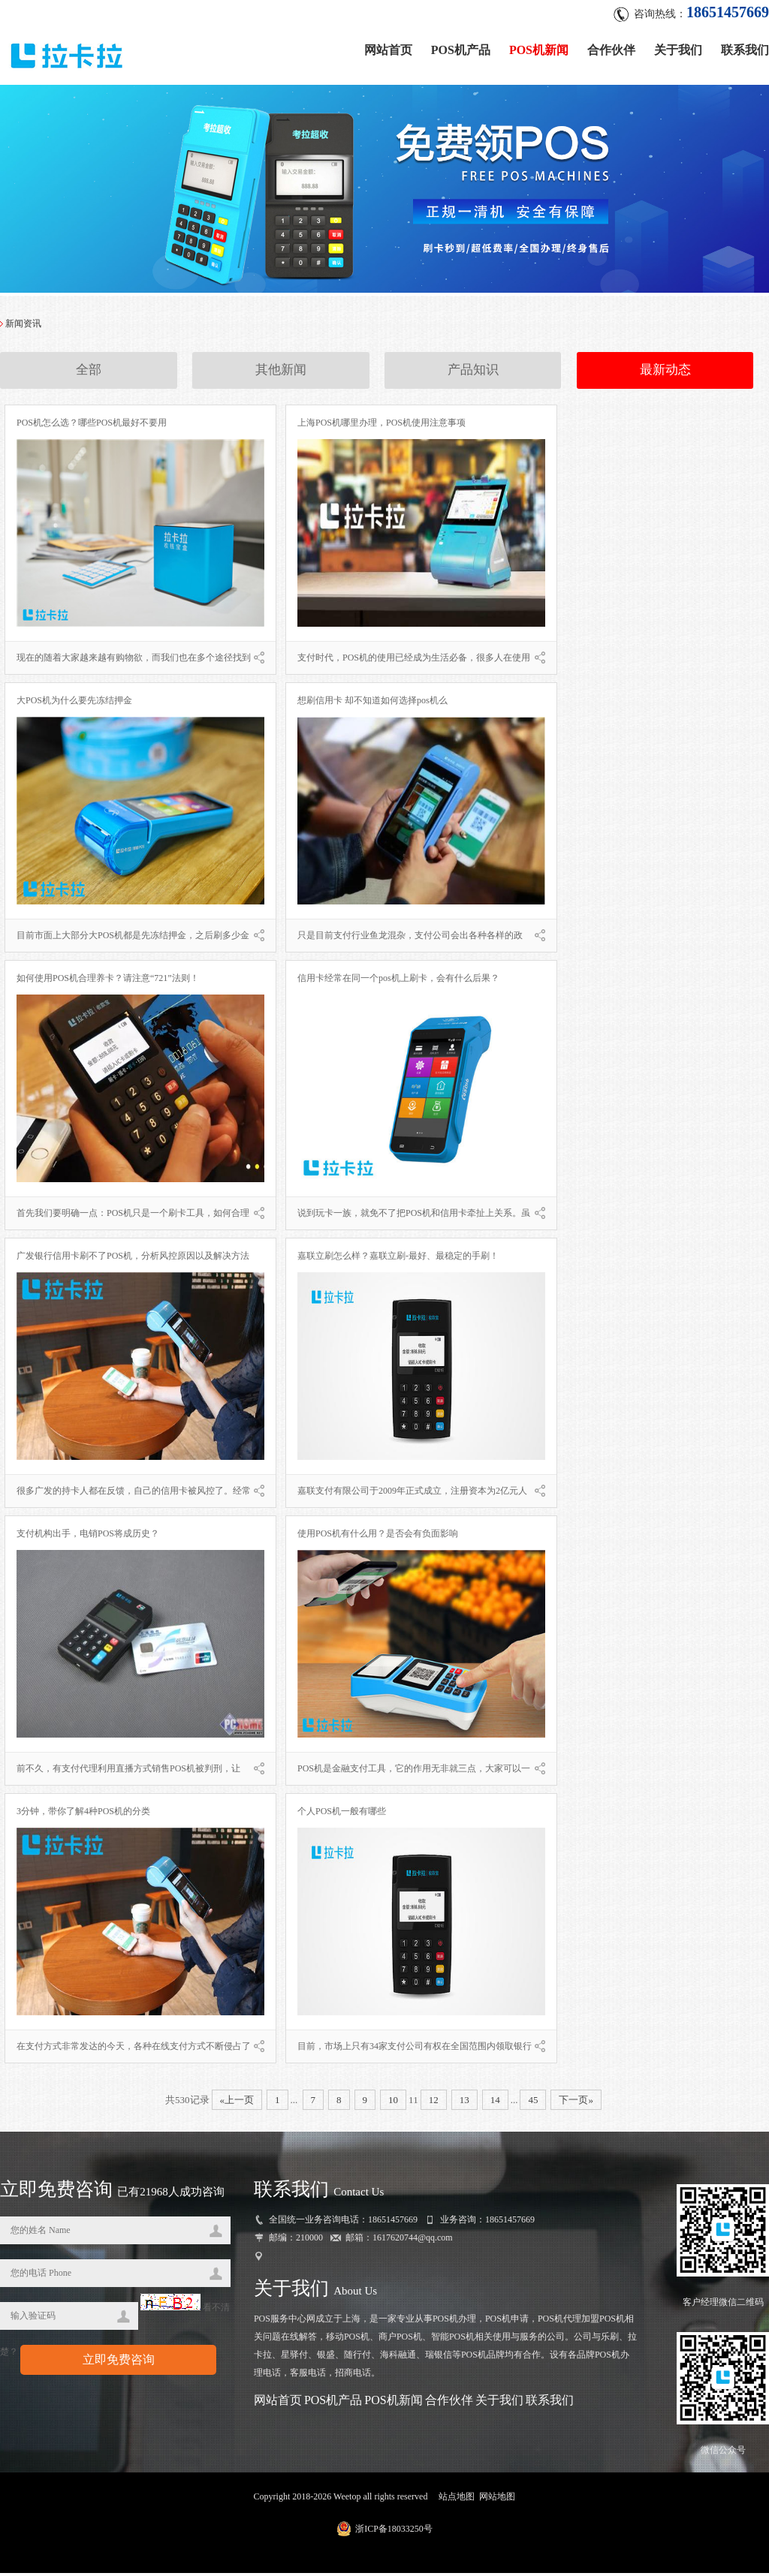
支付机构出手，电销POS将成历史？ (88, 1536)
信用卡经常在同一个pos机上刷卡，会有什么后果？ (398, 981)
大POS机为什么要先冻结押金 (74, 703)
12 (434, 2102)
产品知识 (473, 373)
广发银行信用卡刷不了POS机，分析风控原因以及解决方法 (133, 1258)
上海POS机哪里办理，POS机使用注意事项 (381, 425)
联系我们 (745, 47)
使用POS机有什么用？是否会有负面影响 (377, 1536)
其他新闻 (281, 373)
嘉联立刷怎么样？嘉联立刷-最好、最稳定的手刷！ (398, 1258)
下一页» (576, 2102)
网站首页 (388, 47)
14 (495, 2102)
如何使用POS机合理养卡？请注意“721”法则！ (108, 981)
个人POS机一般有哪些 (341, 1814)
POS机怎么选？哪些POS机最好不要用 (92, 425)
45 (533, 2102)
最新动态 (665, 373)
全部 (88, 373)
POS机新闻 (538, 47)
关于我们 (678, 47)
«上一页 (237, 2102)
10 (393, 2102)
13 (464, 2102)
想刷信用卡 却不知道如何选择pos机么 (372, 703)
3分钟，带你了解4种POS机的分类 (83, 1814)
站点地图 (457, 2499)
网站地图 (497, 2499)
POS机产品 (460, 47)
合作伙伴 (611, 47)
